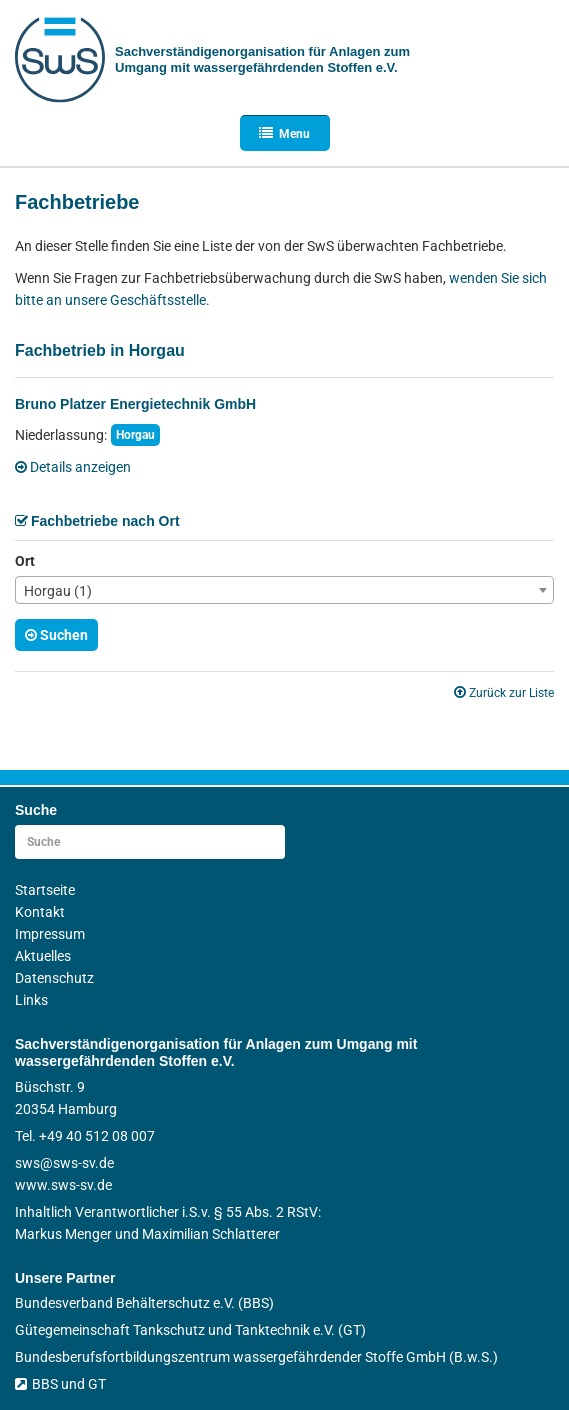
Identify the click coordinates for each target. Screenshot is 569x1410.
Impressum (50, 934)
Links (31, 1000)
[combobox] (284, 590)
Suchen (56, 635)
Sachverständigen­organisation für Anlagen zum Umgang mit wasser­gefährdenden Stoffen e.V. (262, 59)
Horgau (135, 435)
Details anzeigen (73, 467)
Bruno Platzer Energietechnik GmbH (135, 404)
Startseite (45, 890)
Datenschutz (54, 978)
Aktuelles (43, 956)
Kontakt (40, 912)
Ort (25, 561)
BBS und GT (60, 1384)
